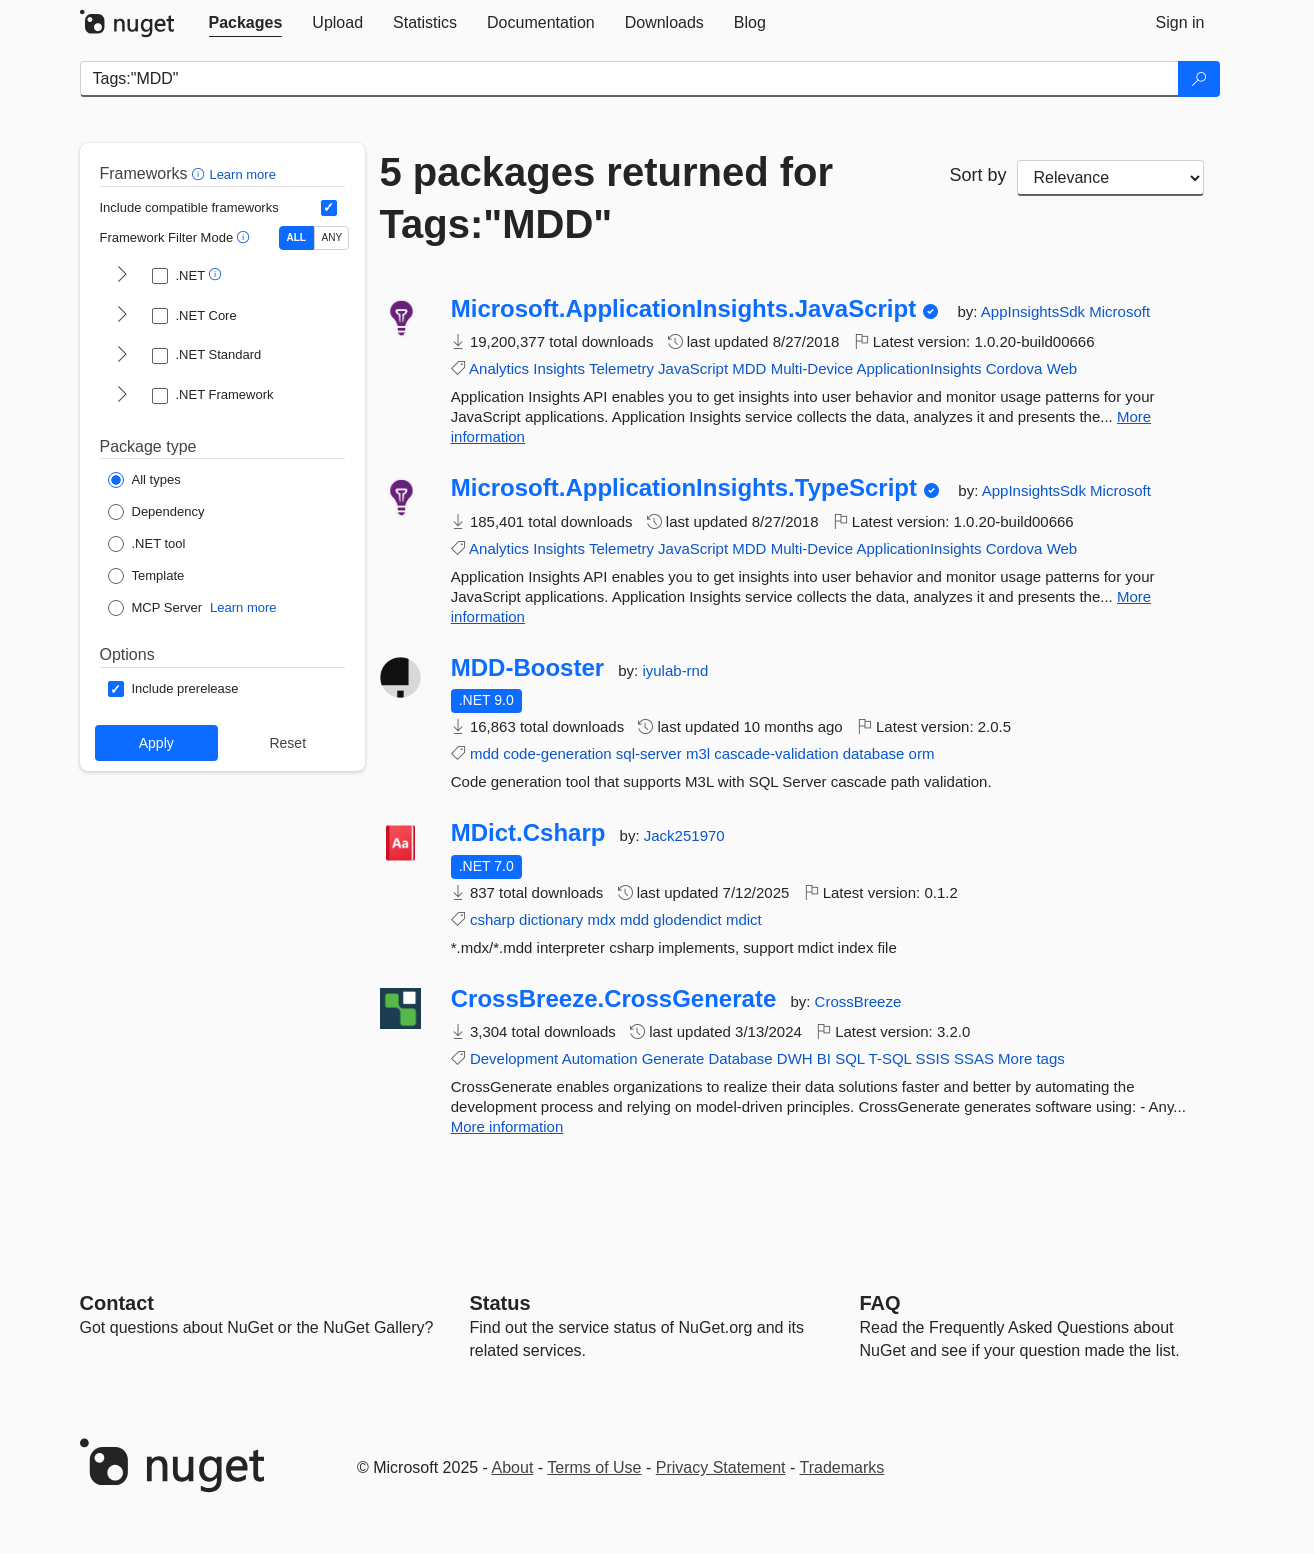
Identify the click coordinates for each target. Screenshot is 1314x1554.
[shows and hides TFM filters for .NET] (122, 276)
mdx (601, 919)
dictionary (551, 919)
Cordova (1014, 368)
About (513, 1467)
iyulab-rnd (675, 670)
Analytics (499, 368)
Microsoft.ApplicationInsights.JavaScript (683, 309)
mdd (484, 753)
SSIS (933, 1058)
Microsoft (1119, 311)
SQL (849, 1058)
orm (922, 753)
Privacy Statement (721, 1467)
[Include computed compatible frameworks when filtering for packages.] (329, 208)
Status (500, 1303)
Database (740, 1058)
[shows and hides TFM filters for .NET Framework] (122, 396)
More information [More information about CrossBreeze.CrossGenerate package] (507, 1126)
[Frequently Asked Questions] (880, 1303)
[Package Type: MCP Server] (155, 608)
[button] (200, 173)
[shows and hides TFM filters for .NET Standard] (122, 356)
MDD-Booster (527, 668)
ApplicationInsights (919, 368)
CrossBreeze (858, 1001)
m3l (698, 753)
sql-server (649, 753)
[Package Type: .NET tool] (147, 544)
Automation (600, 1058)
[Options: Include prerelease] (173, 689)
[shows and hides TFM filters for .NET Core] (122, 316)
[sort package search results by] (1111, 178)
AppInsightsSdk (1035, 311)
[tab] (246, 23)
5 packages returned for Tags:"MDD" (607, 198)
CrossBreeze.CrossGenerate (614, 999)
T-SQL (890, 1058)
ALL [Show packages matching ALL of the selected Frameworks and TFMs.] (296, 237)
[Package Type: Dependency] (156, 512)
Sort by (977, 175)
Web (1062, 368)
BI (824, 1058)
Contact (117, 1303)
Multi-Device (812, 368)
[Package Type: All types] (144, 480)
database (874, 753)
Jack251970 (684, 835)
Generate (673, 1058)
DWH (795, 1058)
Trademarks (842, 1467)
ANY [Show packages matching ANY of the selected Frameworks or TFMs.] (332, 237)
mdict (744, 919)
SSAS (974, 1058)
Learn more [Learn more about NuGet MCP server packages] (243, 607)
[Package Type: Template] (146, 576)
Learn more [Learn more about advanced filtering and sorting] (242, 174)
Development (514, 1058)
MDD (749, 368)
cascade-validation (776, 753)
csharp (492, 919)
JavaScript (693, 368)
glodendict (687, 919)
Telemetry (621, 368)
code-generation (557, 753)
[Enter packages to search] (629, 79)
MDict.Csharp (528, 833)
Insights (559, 368)
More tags (1031, 1058)
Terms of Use (594, 1467)
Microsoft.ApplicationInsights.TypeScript (684, 488)
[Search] (1199, 79)
